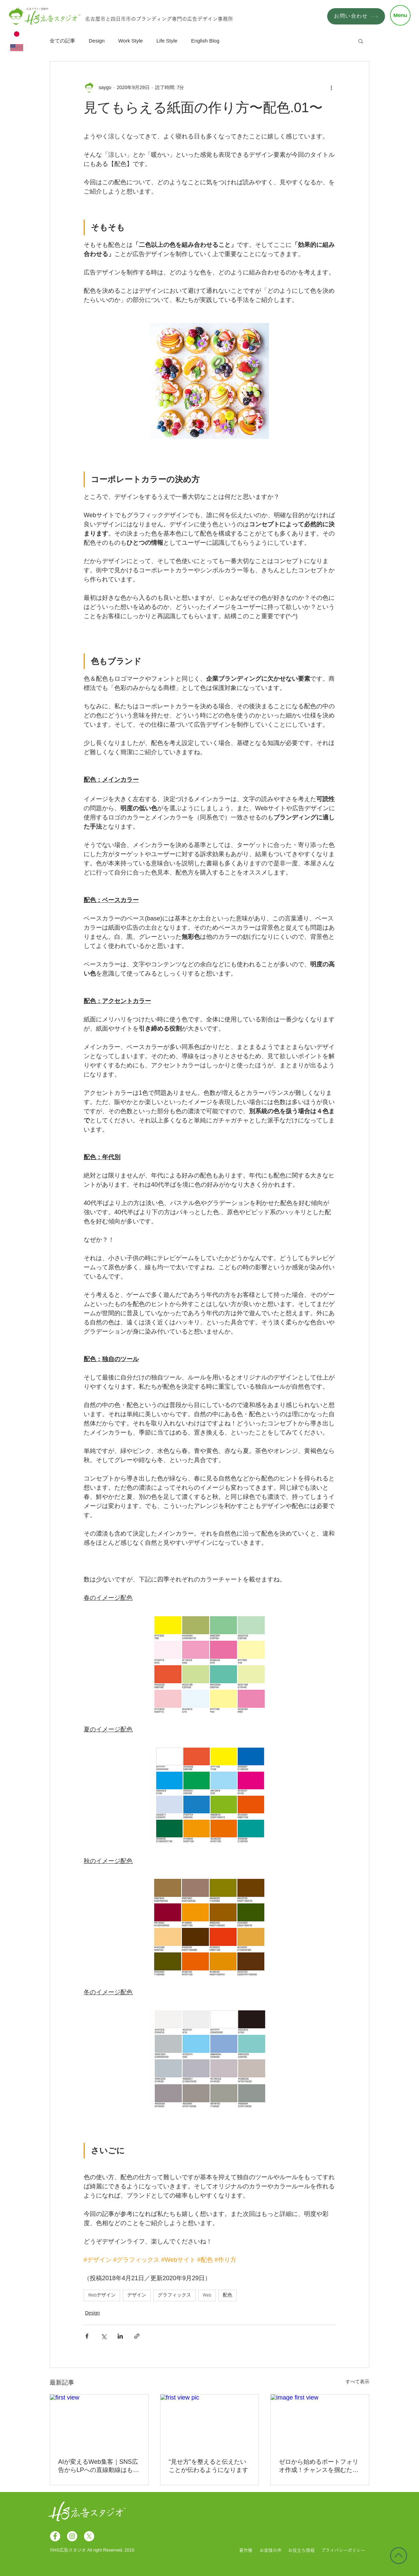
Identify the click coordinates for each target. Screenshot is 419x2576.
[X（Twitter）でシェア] (103, 2336)
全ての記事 (62, 41)
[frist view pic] (210, 2422)
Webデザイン (102, 2295)
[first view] (99, 2422)
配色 (227, 2295)
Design (97, 41)
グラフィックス (174, 2295)
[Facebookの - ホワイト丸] (55, 2536)
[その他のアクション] (331, 87)
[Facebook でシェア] (87, 2336)
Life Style (167, 41)
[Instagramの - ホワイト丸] (72, 2536)
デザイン (136, 2295)
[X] (89, 2536)
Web (207, 2295)
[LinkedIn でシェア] (120, 2336)
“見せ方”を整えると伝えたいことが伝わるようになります (208, 2465)
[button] (400, 15)
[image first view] (320, 2422)
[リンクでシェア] (137, 2336)
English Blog (205, 41)
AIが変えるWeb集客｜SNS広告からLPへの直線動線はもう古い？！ (98, 2466)
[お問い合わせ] (356, 16)
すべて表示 (357, 2381)
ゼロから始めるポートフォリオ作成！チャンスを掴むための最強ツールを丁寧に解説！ (318, 2466)
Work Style (130, 41)
